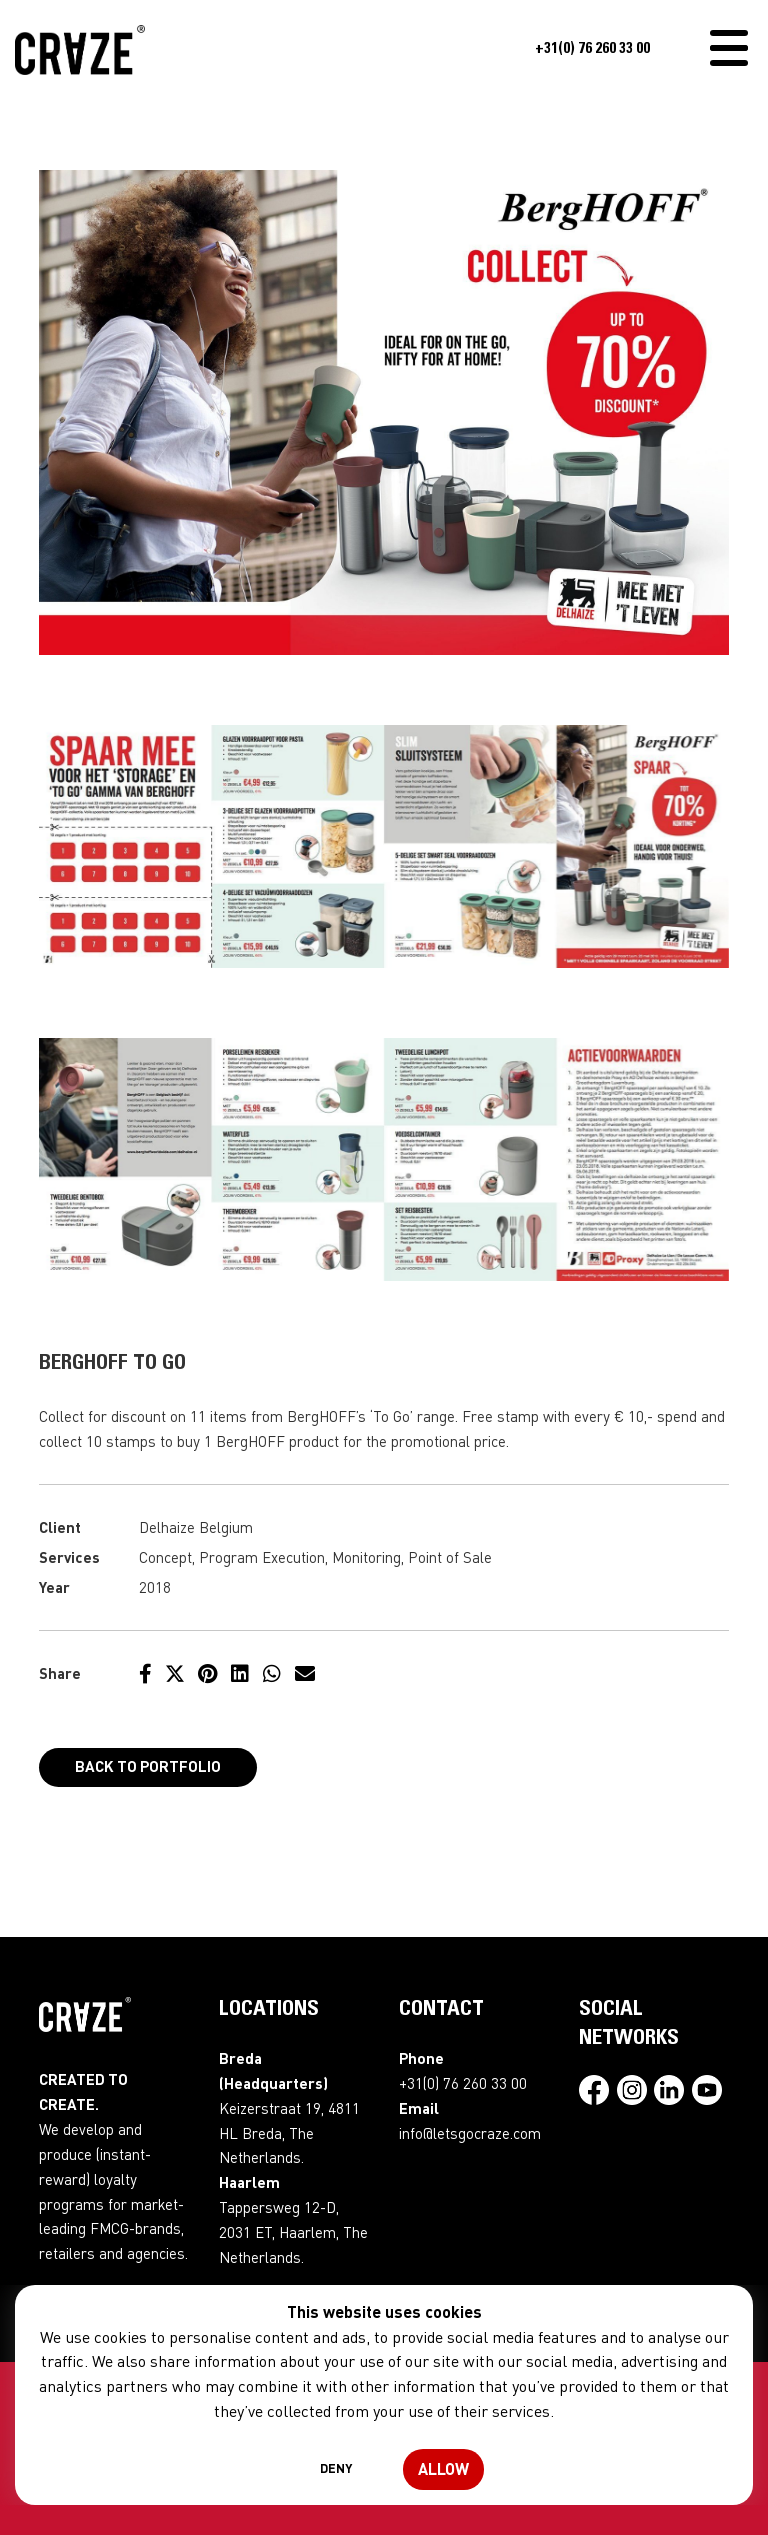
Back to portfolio (148, 1766)
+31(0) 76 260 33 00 (592, 49)
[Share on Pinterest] (207, 1673)
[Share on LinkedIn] (240, 1673)
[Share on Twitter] (175, 1673)
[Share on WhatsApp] (272, 1673)
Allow (443, 2468)
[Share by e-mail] (305, 1673)
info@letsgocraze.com (470, 2133)
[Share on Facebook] (145, 1673)
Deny (336, 2468)
